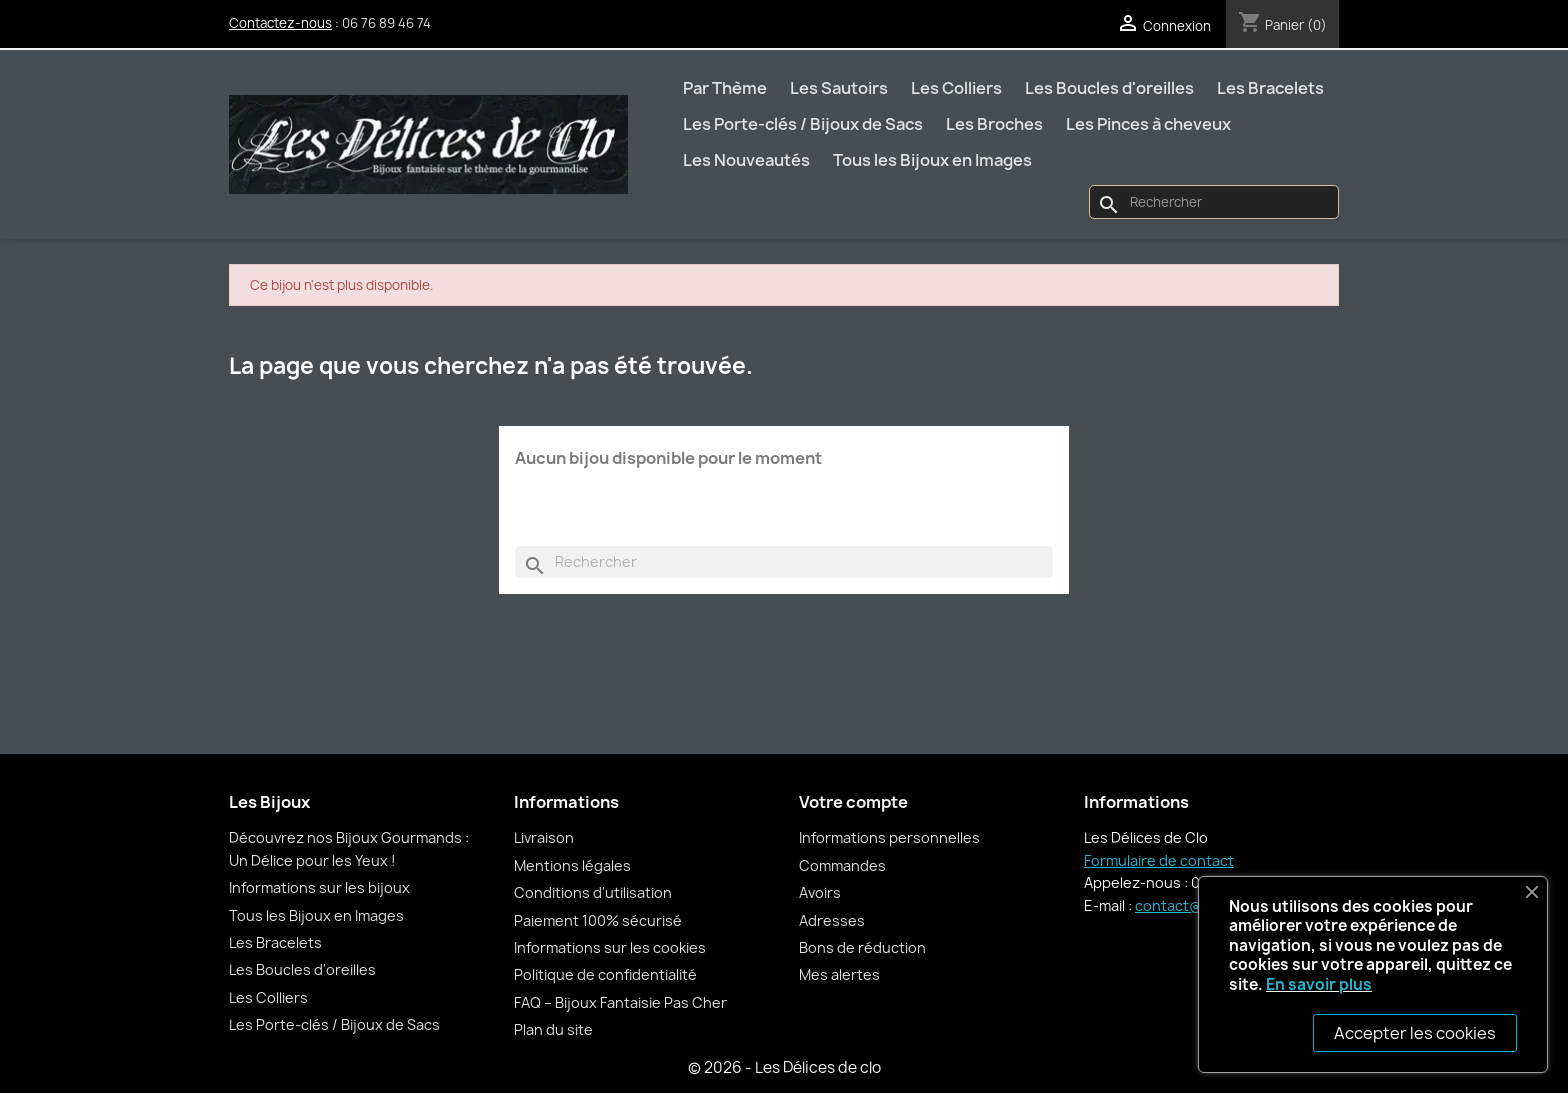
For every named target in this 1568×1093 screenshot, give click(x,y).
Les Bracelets (1270, 88)
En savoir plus (1319, 984)
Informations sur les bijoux (319, 887)
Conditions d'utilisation (593, 892)
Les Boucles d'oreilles (1109, 88)
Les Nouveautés (746, 160)
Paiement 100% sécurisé (598, 920)
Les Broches (994, 124)
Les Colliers (956, 88)
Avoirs (820, 892)
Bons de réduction (862, 947)
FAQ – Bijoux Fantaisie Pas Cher (620, 1002)
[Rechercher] (1214, 202)
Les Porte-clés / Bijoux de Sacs (803, 124)
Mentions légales (572, 865)
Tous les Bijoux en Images (932, 160)
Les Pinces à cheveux (1148, 124)
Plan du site (553, 1029)
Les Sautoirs (839, 88)
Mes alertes (839, 974)
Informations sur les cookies (610, 947)
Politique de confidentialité (605, 974)
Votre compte (853, 802)
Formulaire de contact (1159, 860)
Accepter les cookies (1415, 1033)
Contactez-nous (280, 23)
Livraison (544, 837)
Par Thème (725, 88)
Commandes (842, 865)
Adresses (832, 920)
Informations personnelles (889, 837)
